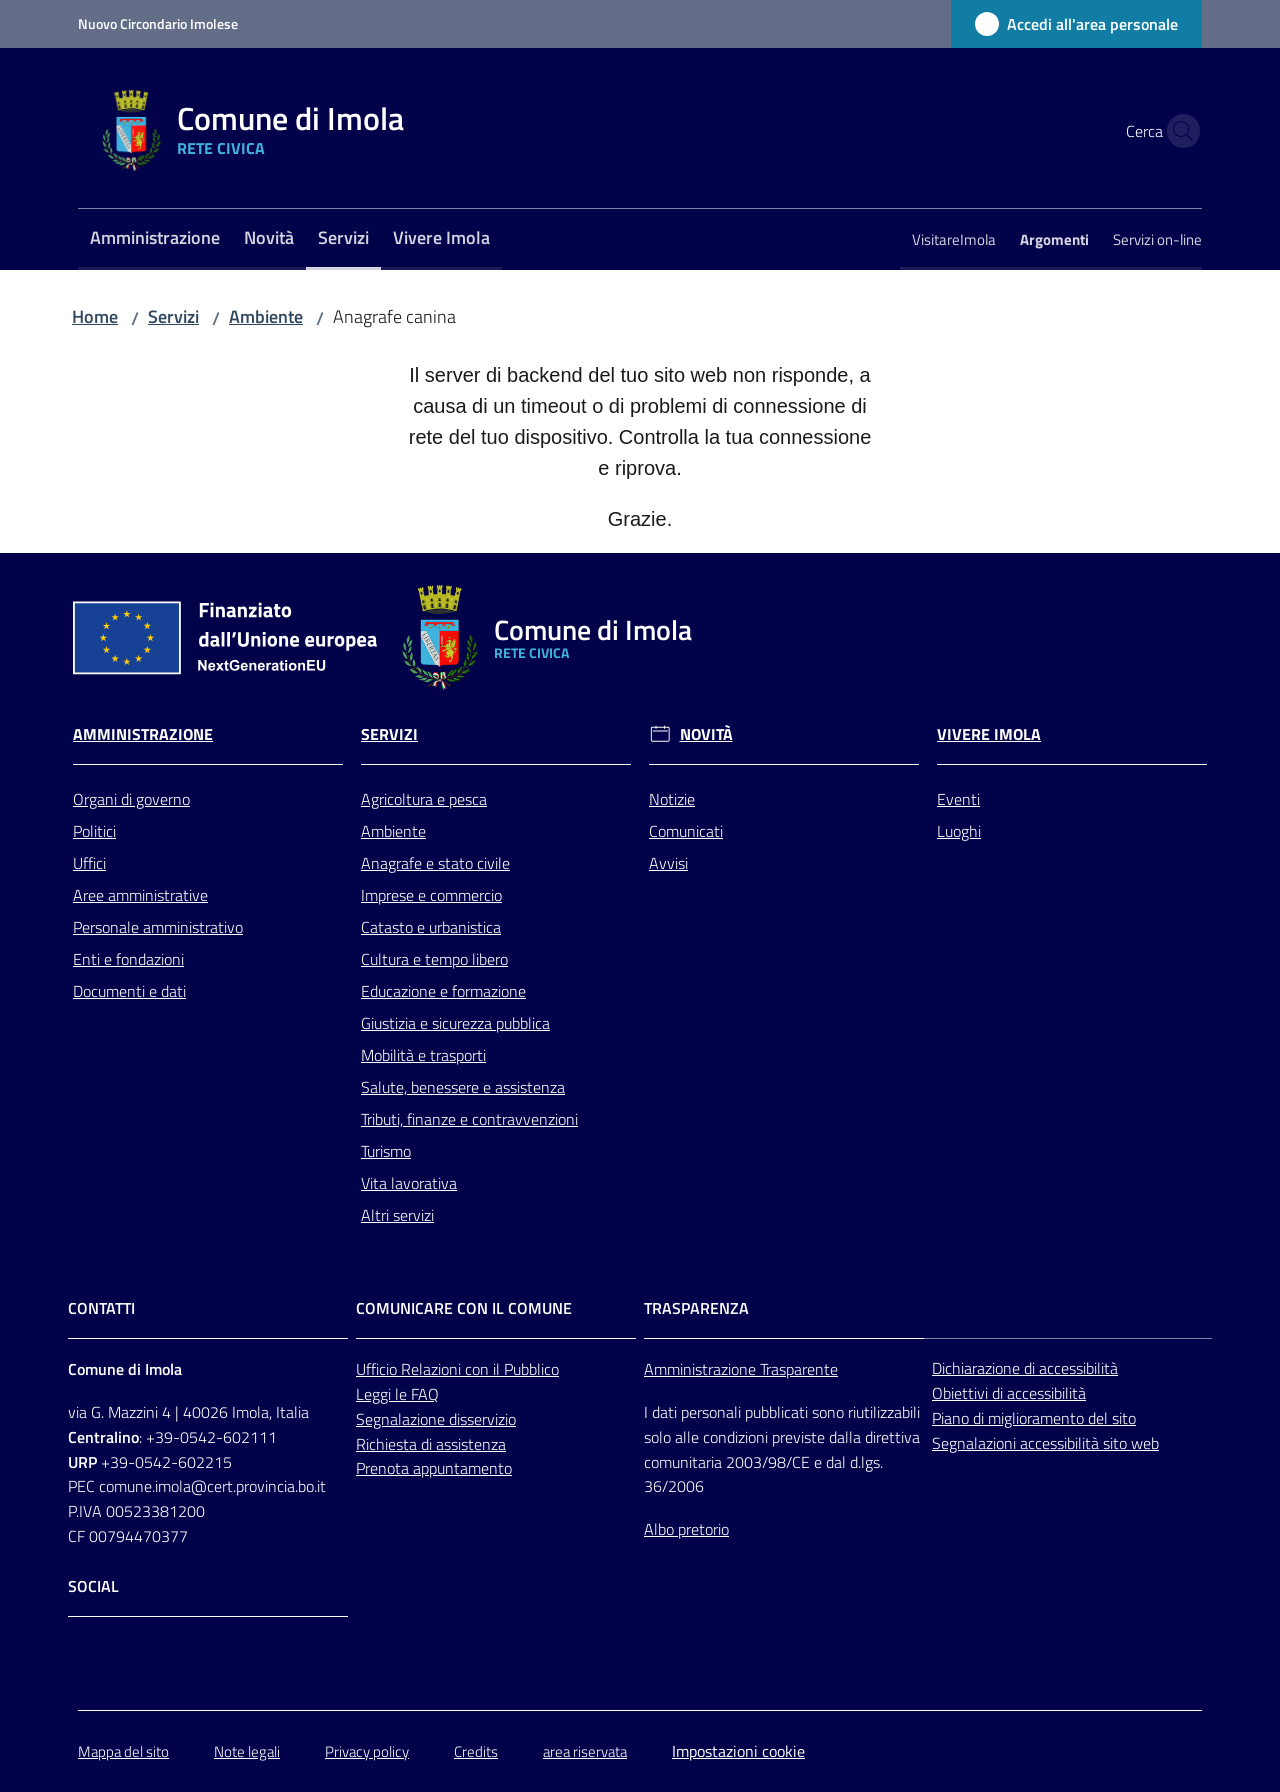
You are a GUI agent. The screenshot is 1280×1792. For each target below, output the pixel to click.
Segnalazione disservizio (436, 1419)
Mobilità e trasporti (423, 1055)
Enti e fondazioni (128, 959)
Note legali (247, 1751)
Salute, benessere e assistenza (463, 1087)
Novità (706, 734)
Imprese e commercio (431, 895)
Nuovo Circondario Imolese (158, 23)
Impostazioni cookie (738, 1751)
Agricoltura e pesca (424, 799)
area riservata (585, 1751)
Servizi (173, 316)
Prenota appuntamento (434, 1468)
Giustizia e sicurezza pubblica (455, 1023)
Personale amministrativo (158, 927)
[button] (1178, 131)
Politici (94, 831)
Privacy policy (367, 1751)
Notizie (672, 799)
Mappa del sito (123, 1751)
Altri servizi (397, 1215)
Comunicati (686, 831)
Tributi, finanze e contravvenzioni (469, 1119)
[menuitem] (155, 239)
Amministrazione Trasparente (741, 1369)
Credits (476, 1751)
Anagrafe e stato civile (435, 863)
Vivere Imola (989, 734)
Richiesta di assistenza (431, 1444)
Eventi (958, 799)
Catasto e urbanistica (431, 927)
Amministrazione (143, 734)
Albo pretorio (686, 1529)
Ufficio (378, 1369)
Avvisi (668, 863)
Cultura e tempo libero (434, 959)
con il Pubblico (512, 1369)
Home (95, 316)
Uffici (89, 863)
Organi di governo (131, 799)
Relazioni (433, 1369)
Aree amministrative (140, 895)
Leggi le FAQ (397, 1394)
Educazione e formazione (443, 991)
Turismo (386, 1151)
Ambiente (266, 316)
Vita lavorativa (409, 1183)
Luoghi (959, 831)
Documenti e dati (129, 991)
